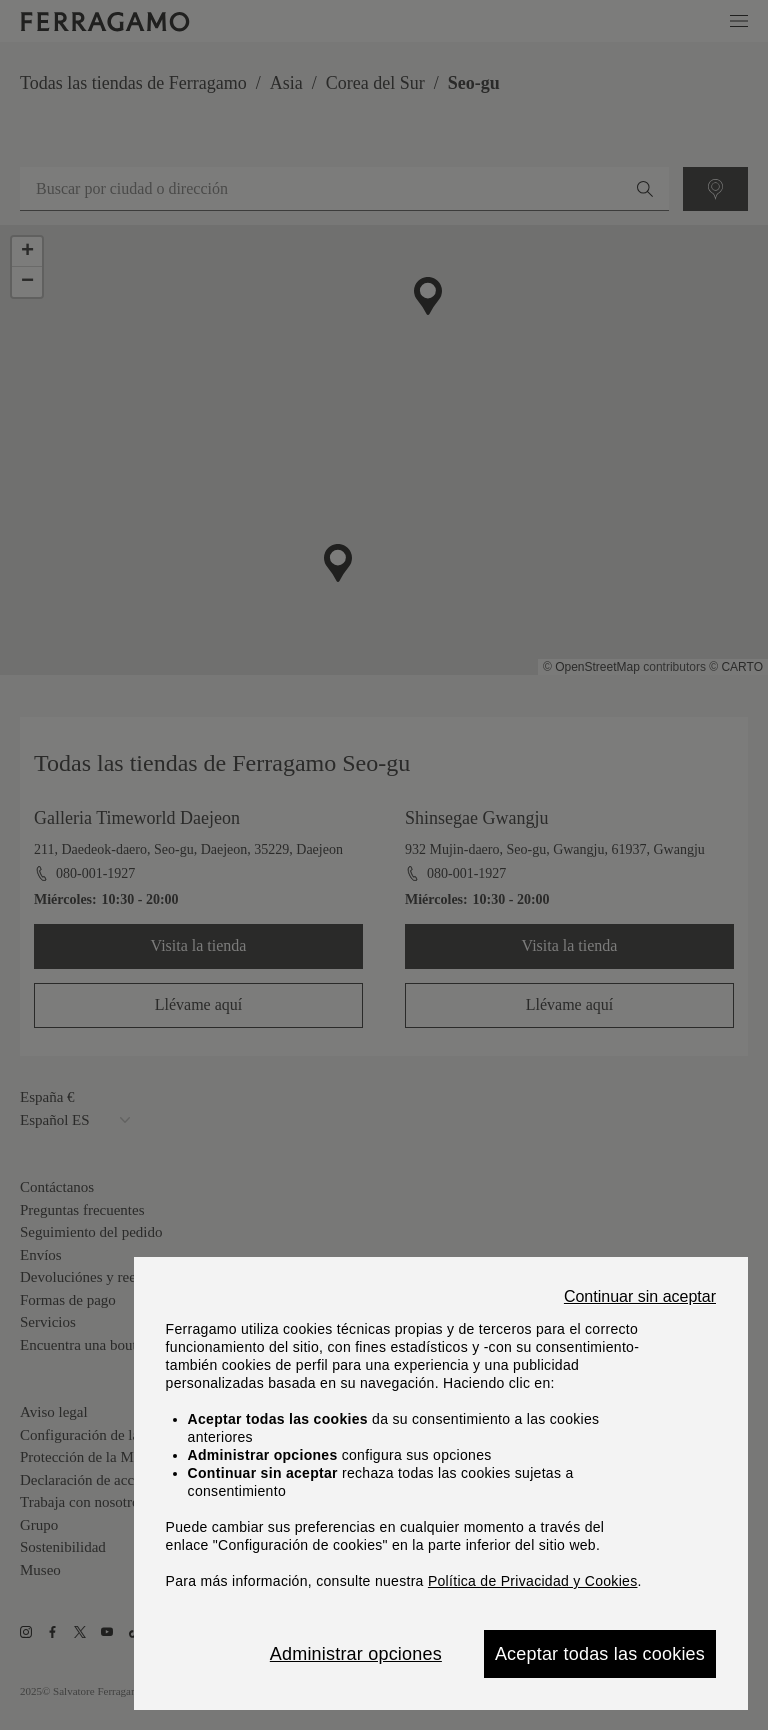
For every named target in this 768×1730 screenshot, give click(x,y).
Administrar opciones (356, 1654)
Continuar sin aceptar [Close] (640, 1297)
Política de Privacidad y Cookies (533, 1581)
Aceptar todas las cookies (600, 1654)
